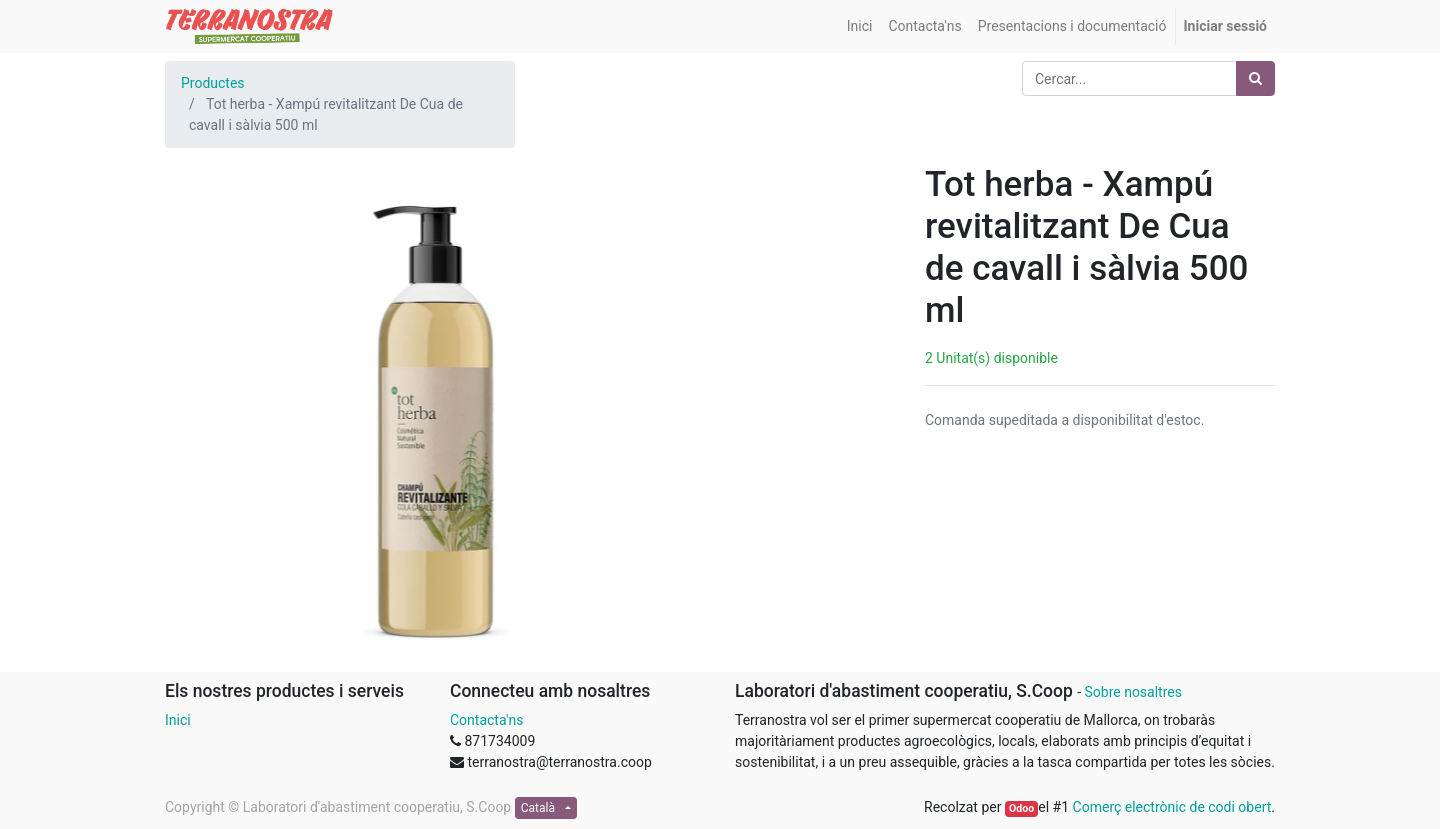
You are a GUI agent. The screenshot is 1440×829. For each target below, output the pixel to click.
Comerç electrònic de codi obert (1172, 807)
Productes (213, 83)
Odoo (1021, 808)
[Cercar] (1255, 78)
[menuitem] (860, 26)
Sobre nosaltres (1132, 692)
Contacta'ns (486, 720)
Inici (178, 720)
